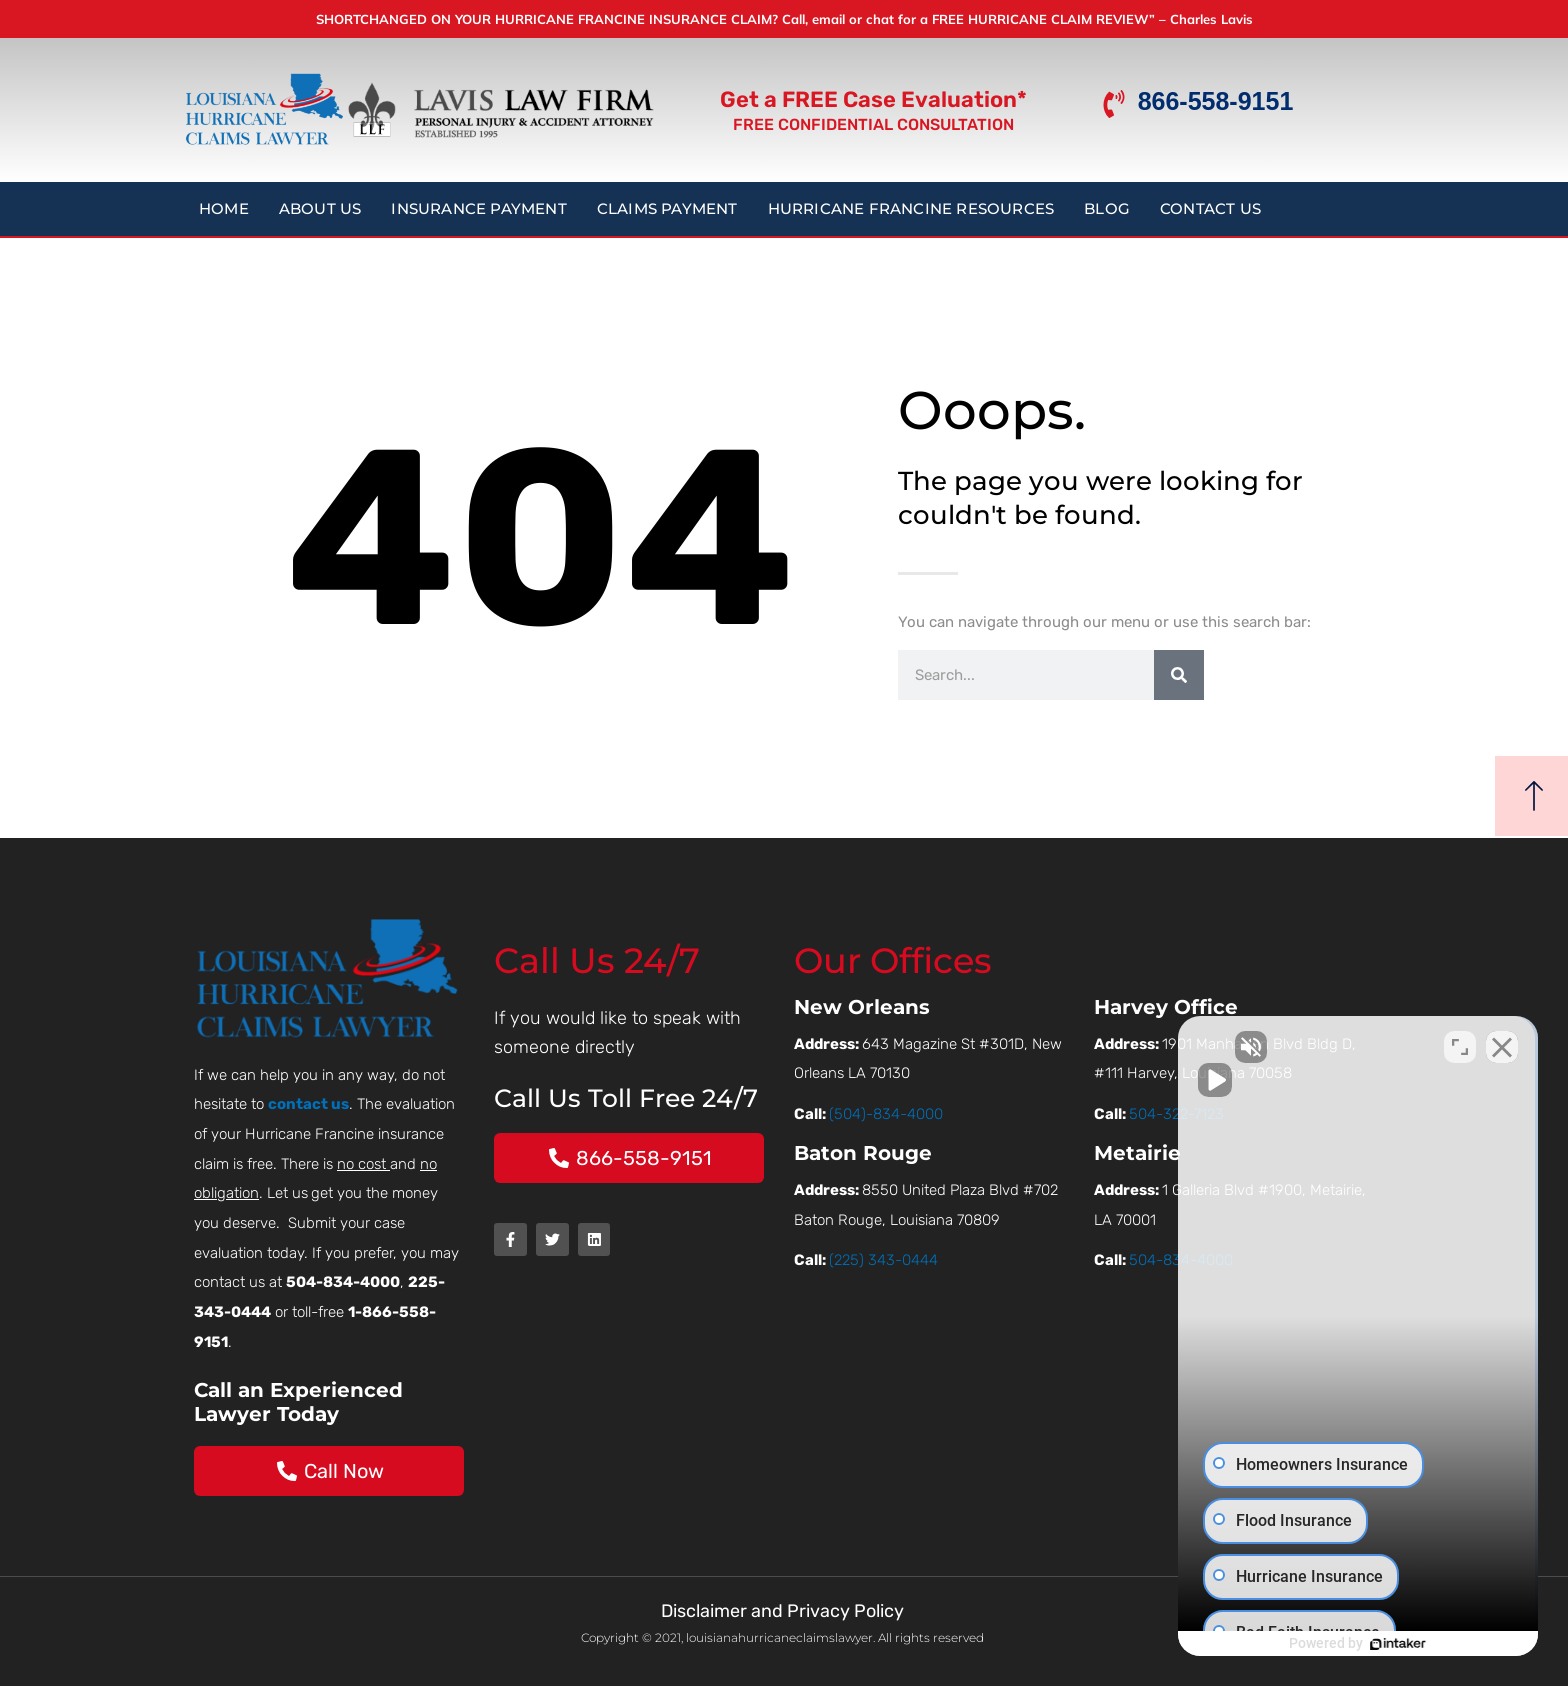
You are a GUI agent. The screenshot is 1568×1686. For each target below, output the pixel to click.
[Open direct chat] (1460, 1047)
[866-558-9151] (1114, 104)
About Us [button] (320, 208)
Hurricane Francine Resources (911, 208)
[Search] (1179, 675)
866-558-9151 (1216, 101)
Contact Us (1210, 208)
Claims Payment (667, 208)
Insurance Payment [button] (478, 208)
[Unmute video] (1214, 1047)
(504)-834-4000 (886, 1114)
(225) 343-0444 (883, 1260)
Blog (1107, 208)
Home (224, 208)
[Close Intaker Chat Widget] (1502, 1047)
